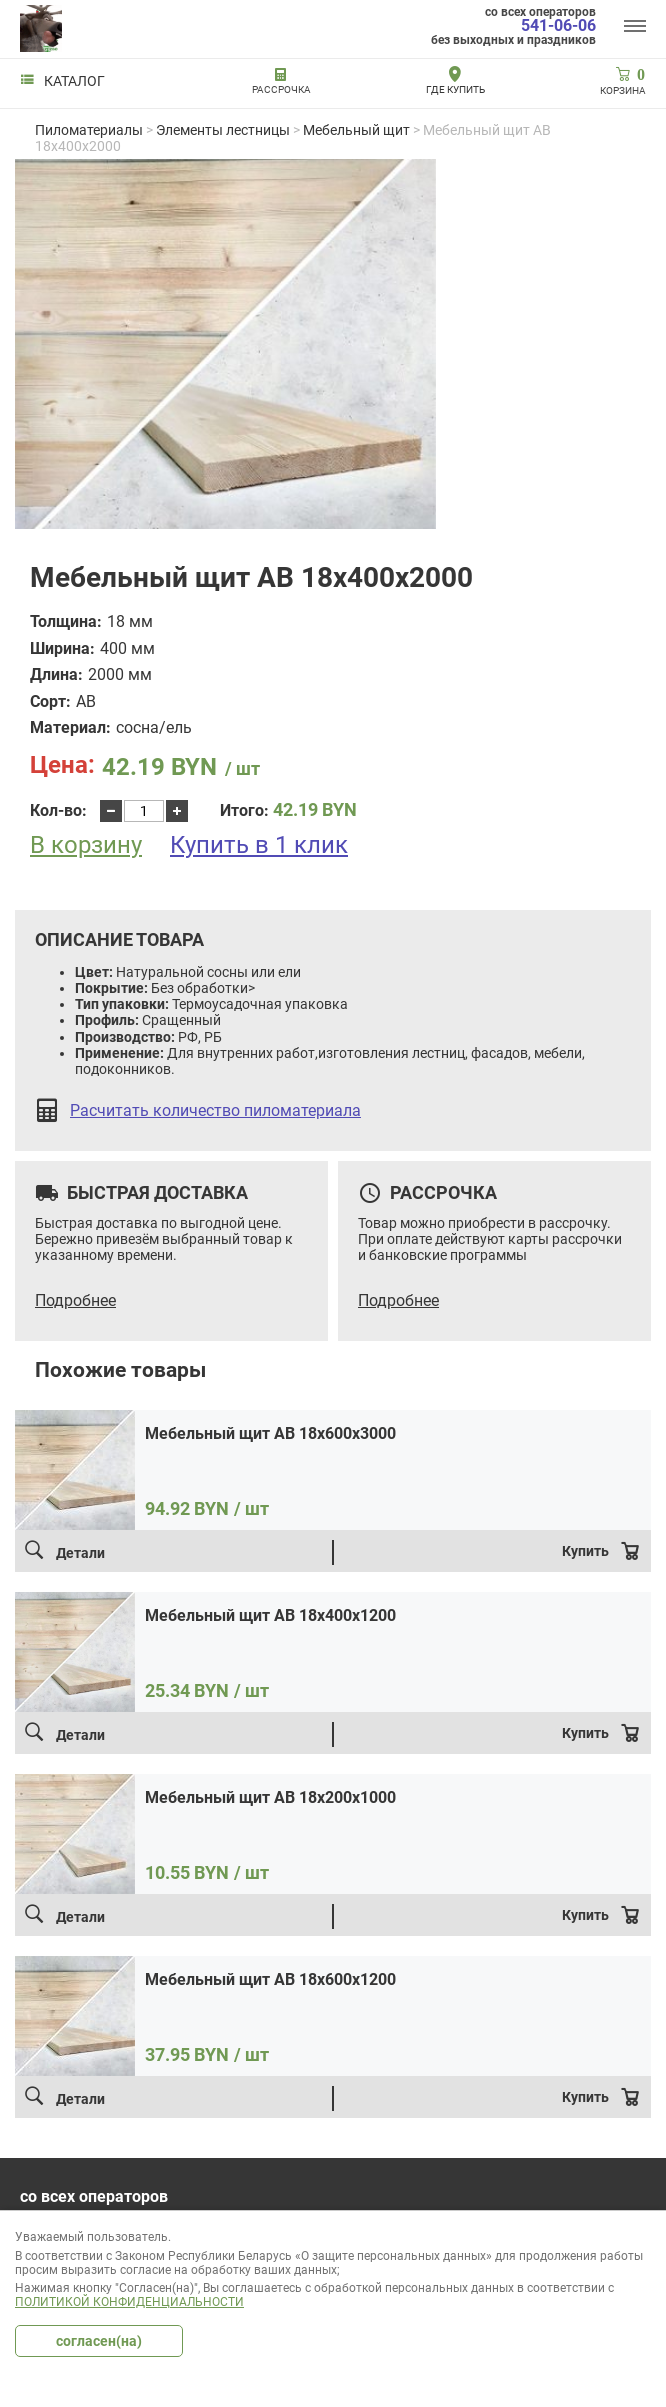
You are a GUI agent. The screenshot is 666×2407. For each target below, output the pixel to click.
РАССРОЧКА (281, 89)
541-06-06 (558, 26)
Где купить (455, 89)
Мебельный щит (356, 130)
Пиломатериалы (89, 130)
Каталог (62, 81)
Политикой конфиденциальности (129, 2302)
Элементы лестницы (223, 130)
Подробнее (75, 1301)
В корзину (86, 845)
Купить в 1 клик (259, 845)
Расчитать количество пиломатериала (215, 1111)
